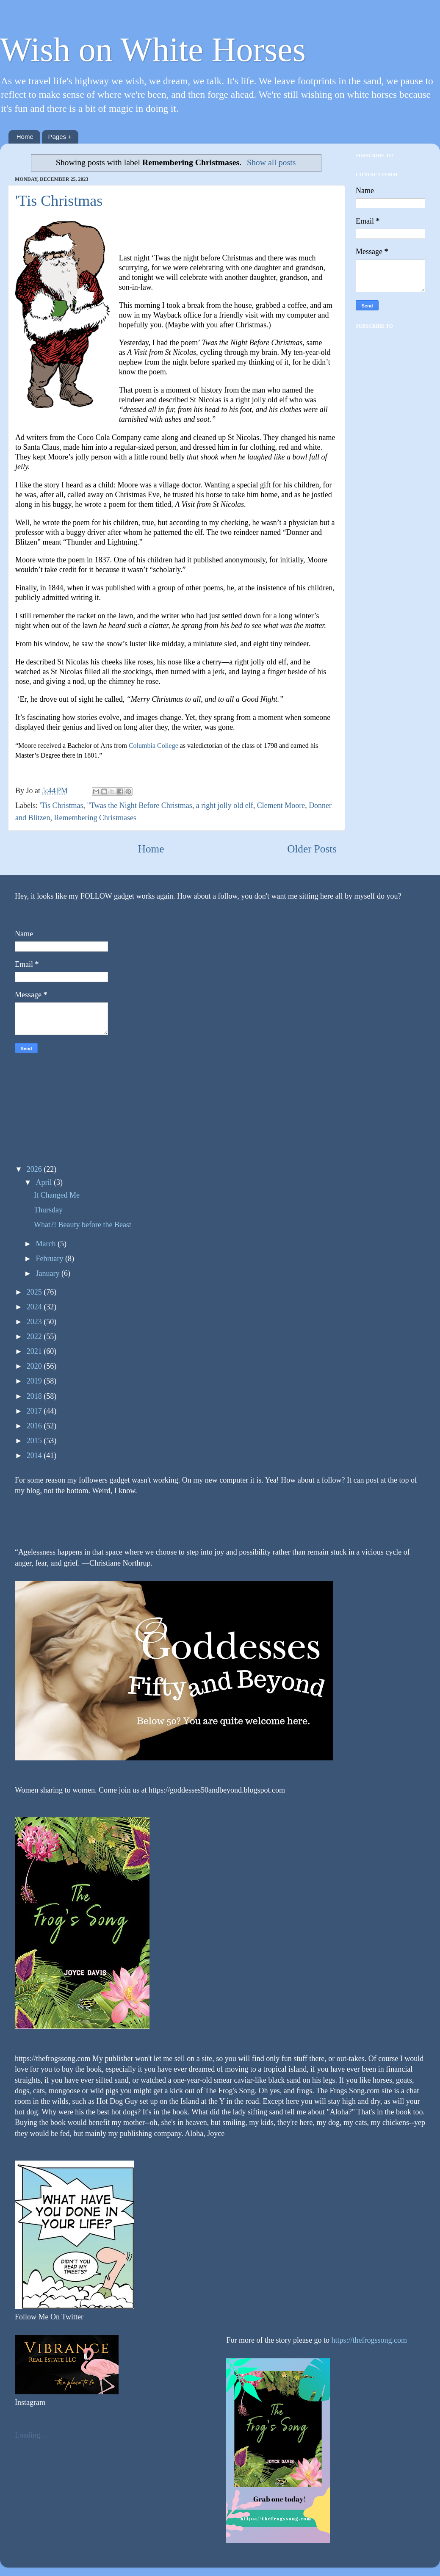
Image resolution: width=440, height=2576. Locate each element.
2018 (35, 1396)
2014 (35, 1455)
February (50, 1258)
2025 (35, 1292)
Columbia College (153, 745)
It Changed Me (57, 1195)
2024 (35, 1307)
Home (25, 136)
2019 (35, 1381)
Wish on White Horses (153, 49)
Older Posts (312, 849)
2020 (35, 1366)
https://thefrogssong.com (368, 2340)
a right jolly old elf (224, 805)
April (45, 1182)
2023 (35, 1321)
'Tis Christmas (58, 200)
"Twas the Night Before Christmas (139, 805)
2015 (35, 1440)
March (46, 1244)
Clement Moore (281, 805)
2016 (35, 1426)
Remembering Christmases (95, 817)
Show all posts (271, 162)
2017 (35, 1411)
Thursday (48, 1210)
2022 (35, 1336)
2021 (35, 1351)
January (48, 1273)
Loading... (30, 2435)
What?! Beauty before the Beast (82, 1224)
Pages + (60, 136)
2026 (35, 1169)
